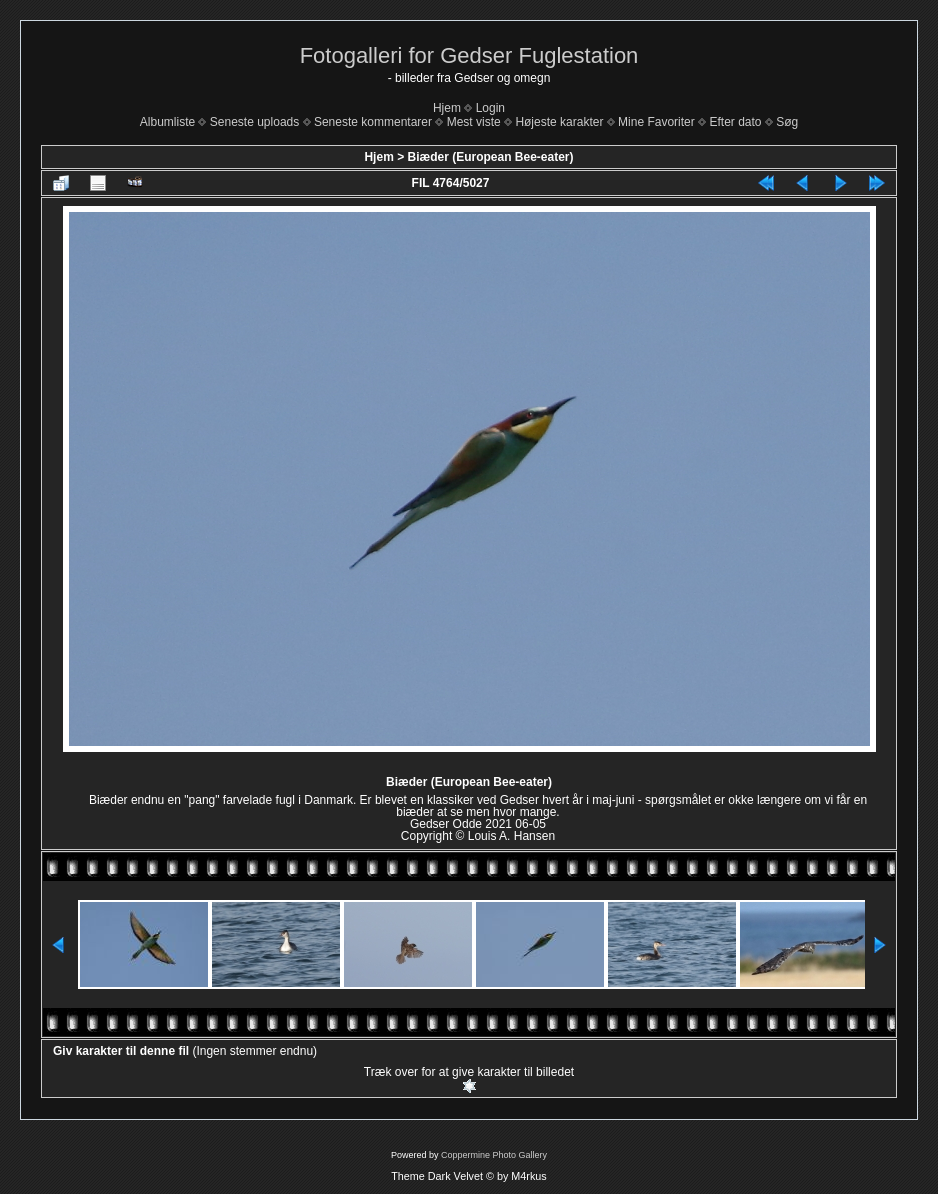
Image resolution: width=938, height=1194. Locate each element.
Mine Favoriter (656, 122)
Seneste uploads (254, 122)
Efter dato (735, 122)
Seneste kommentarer (373, 122)
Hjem (447, 108)
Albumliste (167, 122)
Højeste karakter (559, 122)
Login (490, 108)
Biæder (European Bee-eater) (490, 157)
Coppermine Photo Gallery (494, 1155)
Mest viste (474, 122)
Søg (787, 122)
